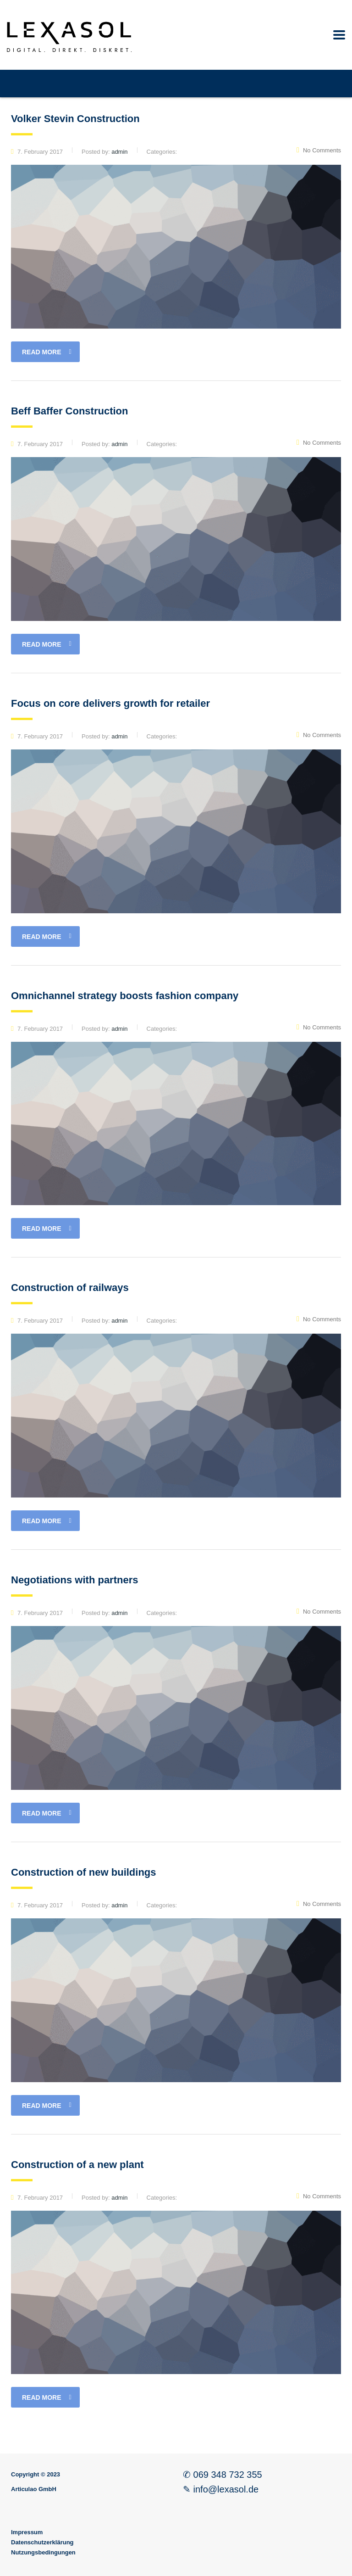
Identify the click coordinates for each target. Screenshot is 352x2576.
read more (47, 352)
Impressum (27, 2532)
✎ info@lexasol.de (220, 2489)
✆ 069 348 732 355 (222, 2475)
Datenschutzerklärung (42, 2542)
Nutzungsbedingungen (43, 2552)
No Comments (319, 150)
